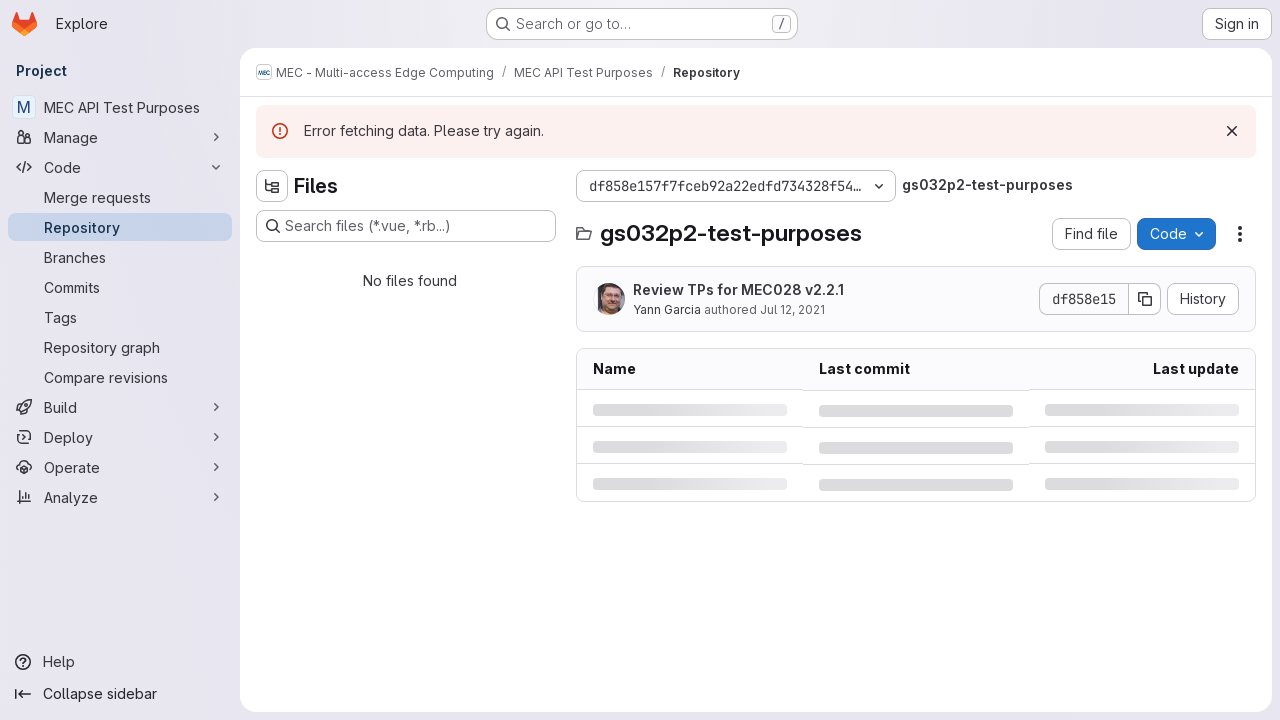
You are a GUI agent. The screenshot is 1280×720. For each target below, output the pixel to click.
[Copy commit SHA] (1145, 299)
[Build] (120, 407)
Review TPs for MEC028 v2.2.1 (738, 289)
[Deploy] (120, 437)
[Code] (120, 167)
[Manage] (120, 137)
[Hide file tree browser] (272, 186)
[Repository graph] (120, 347)
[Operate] (120, 467)
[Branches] (120, 257)
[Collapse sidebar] (120, 694)
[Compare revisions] (120, 377)
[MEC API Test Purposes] (120, 107)
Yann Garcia (667, 309)
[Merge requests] (120, 197)
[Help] (120, 662)
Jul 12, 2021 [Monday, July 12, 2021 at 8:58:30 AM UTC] (792, 309)
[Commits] (120, 287)
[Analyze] (120, 497)
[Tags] (120, 317)
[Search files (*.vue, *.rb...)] (406, 226)
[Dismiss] (1232, 131)
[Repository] (120, 227)
